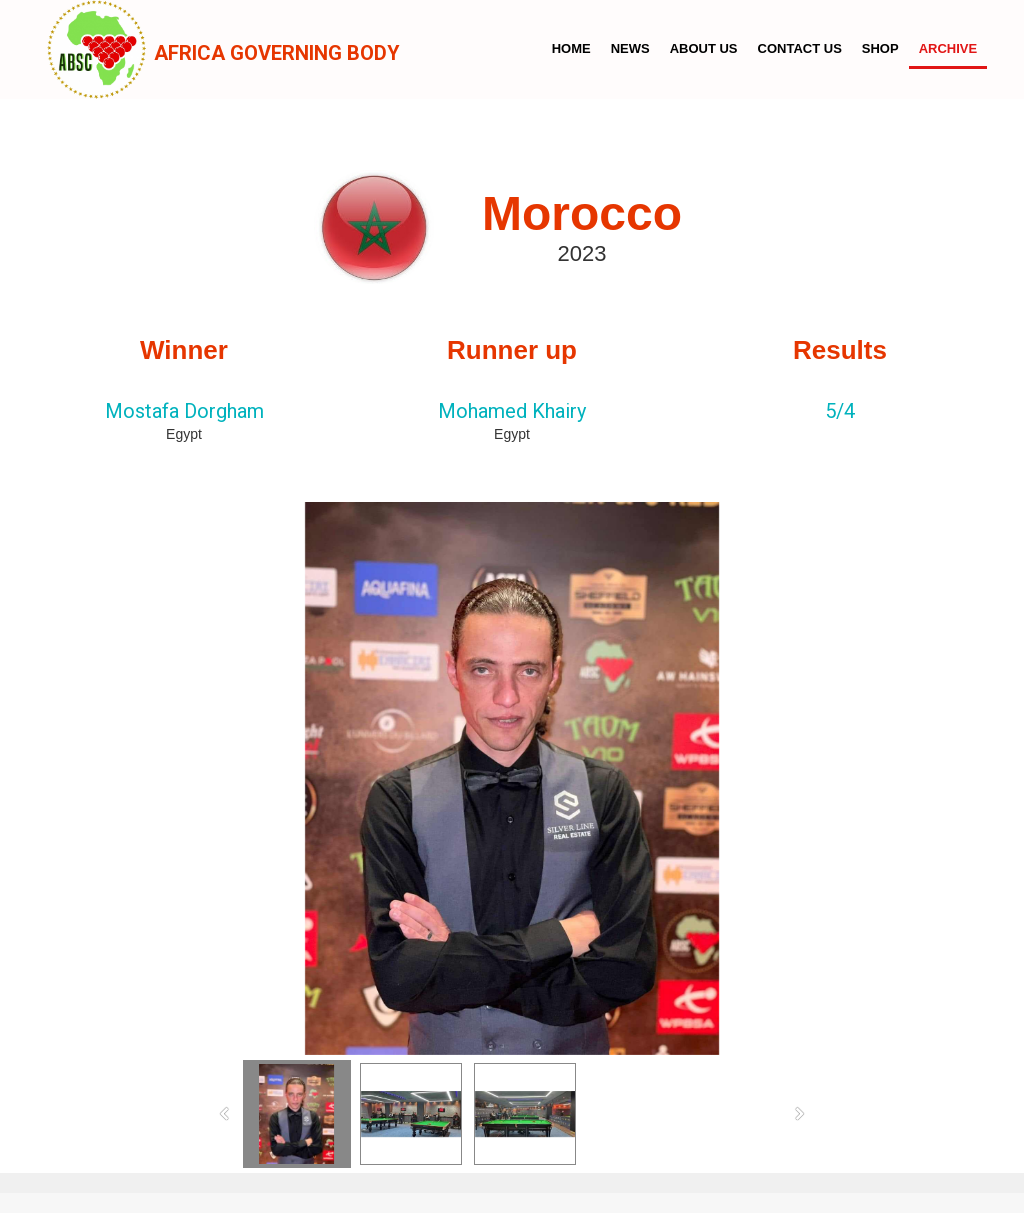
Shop (880, 48)
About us (704, 48)
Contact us (800, 48)
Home (571, 48)
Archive (948, 48)
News (630, 48)
